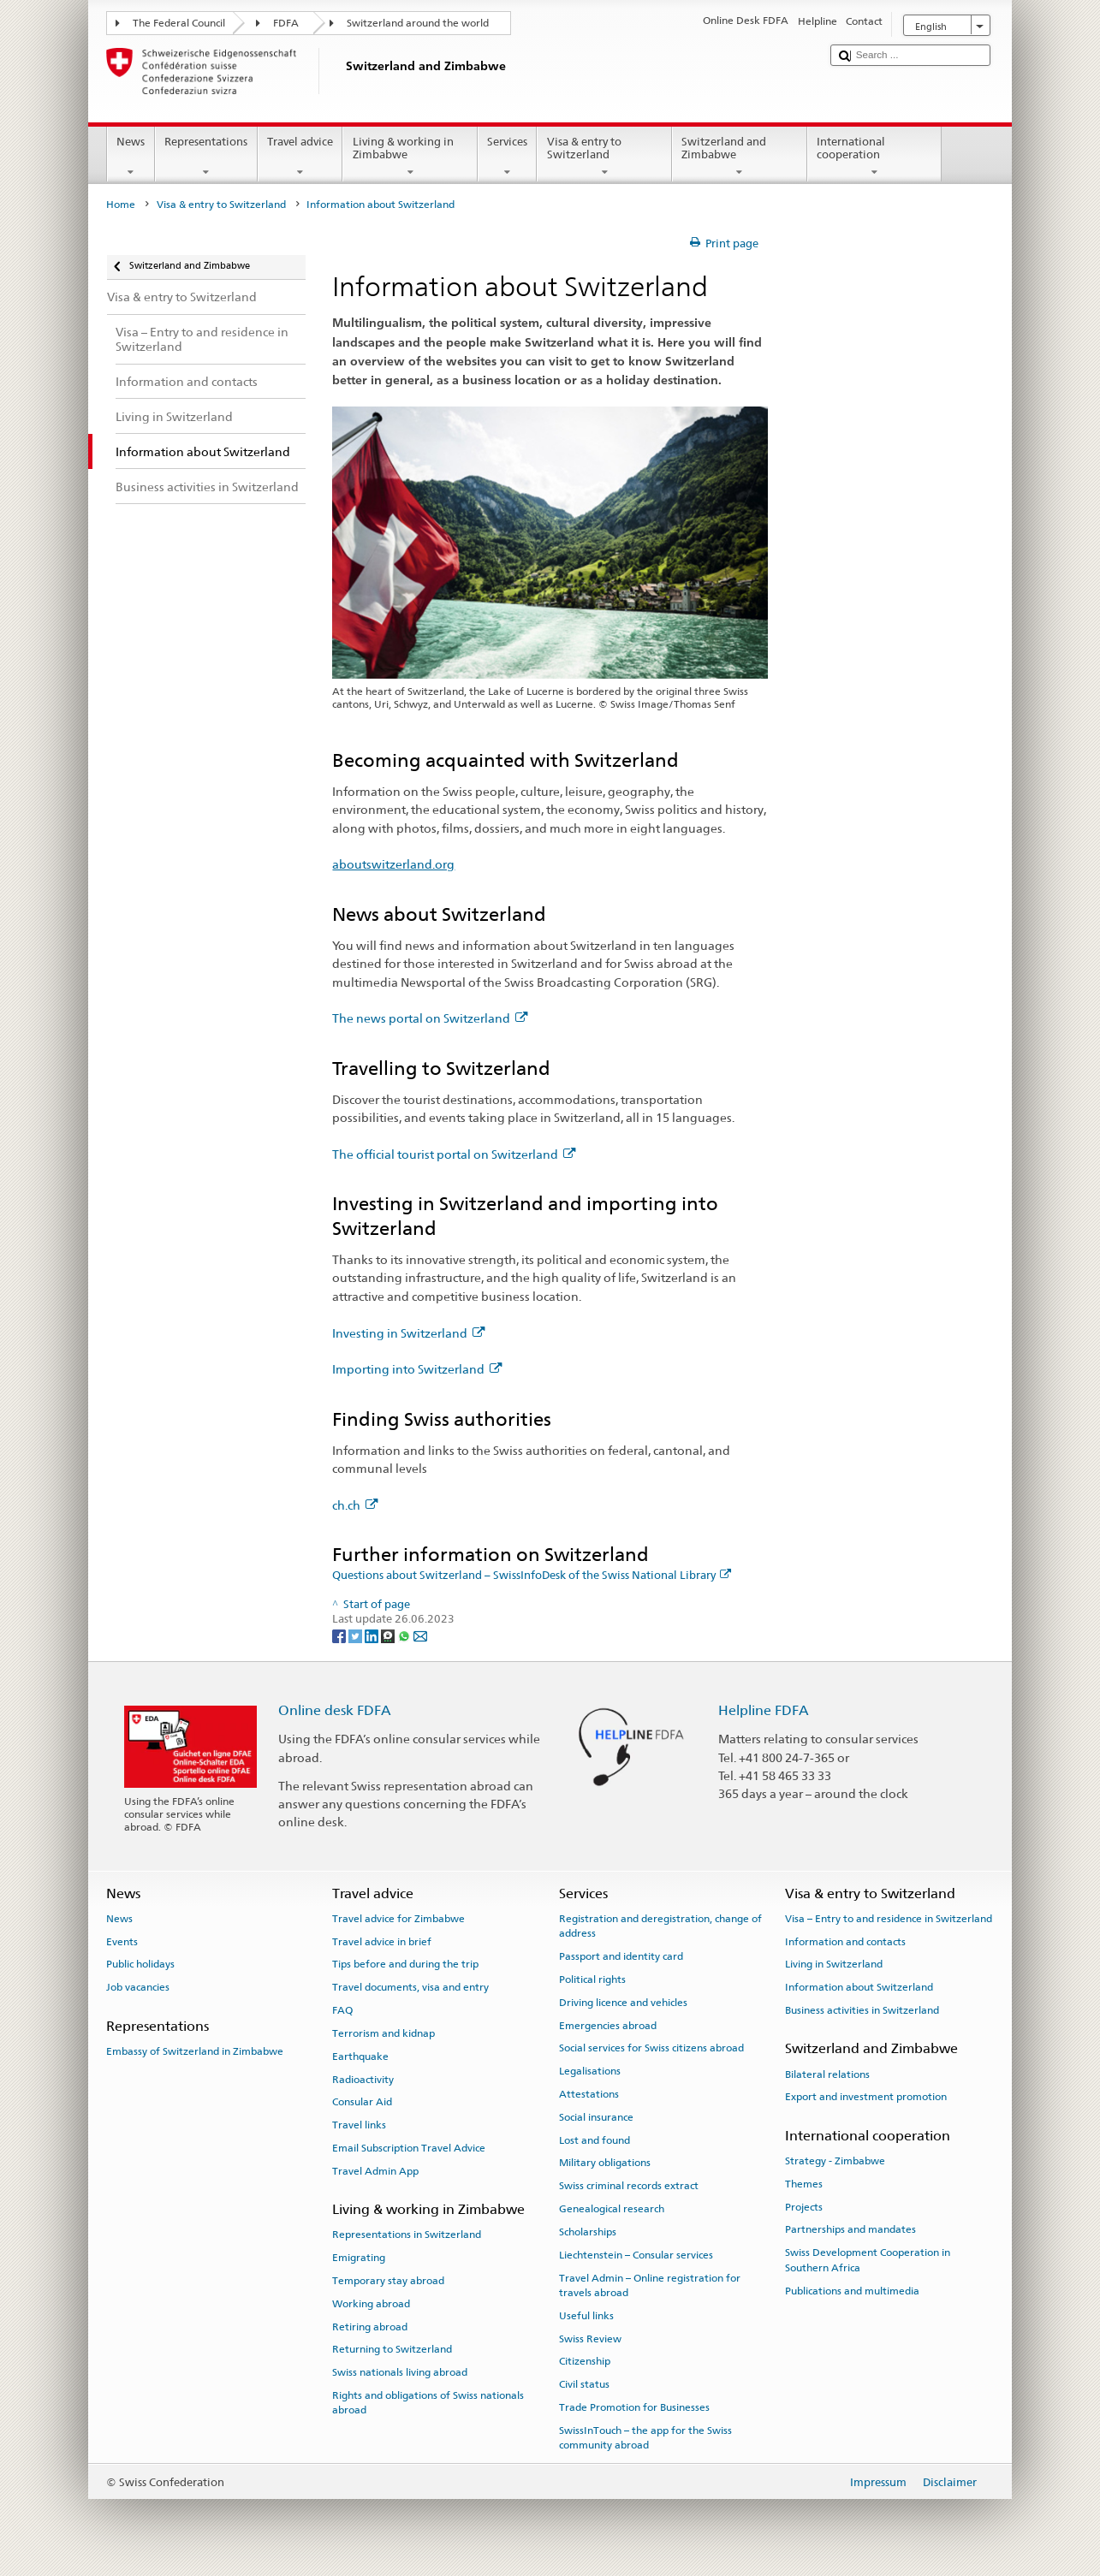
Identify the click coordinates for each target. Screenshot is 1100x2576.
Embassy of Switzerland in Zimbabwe (194, 2051)
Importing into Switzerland (417, 1369)
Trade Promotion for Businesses (634, 2407)
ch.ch (355, 1505)
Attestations (589, 2094)
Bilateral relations (827, 2074)
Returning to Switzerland (392, 2349)
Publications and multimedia (852, 2290)
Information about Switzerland (859, 1987)
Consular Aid (362, 2102)
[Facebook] (340, 1635)
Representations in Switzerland (406, 2235)
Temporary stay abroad (388, 2281)
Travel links (359, 2125)
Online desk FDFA (334, 1710)
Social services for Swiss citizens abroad (651, 2048)
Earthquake (360, 2057)
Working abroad (371, 2304)
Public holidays (140, 1964)
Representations (206, 157)
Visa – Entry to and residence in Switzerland (888, 1919)
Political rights (592, 1979)
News (131, 157)
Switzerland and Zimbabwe (739, 157)
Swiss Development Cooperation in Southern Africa (867, 2260)
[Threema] (389, 1635)
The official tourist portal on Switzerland (453, 1154)
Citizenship (584, 2361)
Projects (804, 2206)
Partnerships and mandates (850, 2229)
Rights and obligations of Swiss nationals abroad (428, 2402)
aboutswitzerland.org (393, 864)
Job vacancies (137, 1987)
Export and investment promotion (866, 2097)
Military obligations (605, 2163)
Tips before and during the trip (405, 1964)
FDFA (286, 23)
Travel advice (300, 157)
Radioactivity (363, 2079)
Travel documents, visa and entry (410, 1987)
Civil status (584, 2384)
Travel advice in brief (381, 1941)
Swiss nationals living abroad (399, 2372)
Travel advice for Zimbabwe (398, 1919)
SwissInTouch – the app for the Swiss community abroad (645, 2438)
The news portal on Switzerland (429, 1018)
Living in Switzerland (834, 1964)
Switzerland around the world (418, 23)
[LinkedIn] (373, 1635)
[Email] (420, 1635)
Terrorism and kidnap (383, 2033)
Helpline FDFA (763, 1710)
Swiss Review (590, 2338)
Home (120, 205)
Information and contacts (845, 1941)
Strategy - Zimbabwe (835, 2161)
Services (508, 157)
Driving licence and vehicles (623, 2003)
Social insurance (596, 2117)
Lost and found (594, 2140)
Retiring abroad (369, 2326)
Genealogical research (611, 2209)
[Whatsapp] (405, 1635)
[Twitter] (356, 1635)
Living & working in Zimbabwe (410, 157)
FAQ (342, 2010)
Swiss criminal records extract (629, 2186)
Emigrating (358, 2258)
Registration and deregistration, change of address (660, 1926)
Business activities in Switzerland (862, 2010)
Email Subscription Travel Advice (408, 2148)
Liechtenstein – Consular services (636, 2255)
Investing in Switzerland (408, 1333)
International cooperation (875, 157)
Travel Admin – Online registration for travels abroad (649, 2284)
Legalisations (590, 2071)
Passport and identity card (621, 1956)
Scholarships (587, 2232)
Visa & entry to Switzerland (604, 157)
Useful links (586, 2316)
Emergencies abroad (608, 2025)
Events (122, 1941)
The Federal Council (179, 23)
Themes (804, 2184)
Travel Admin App (375, 2171)
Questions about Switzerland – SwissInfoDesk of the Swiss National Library (531, 1575)
